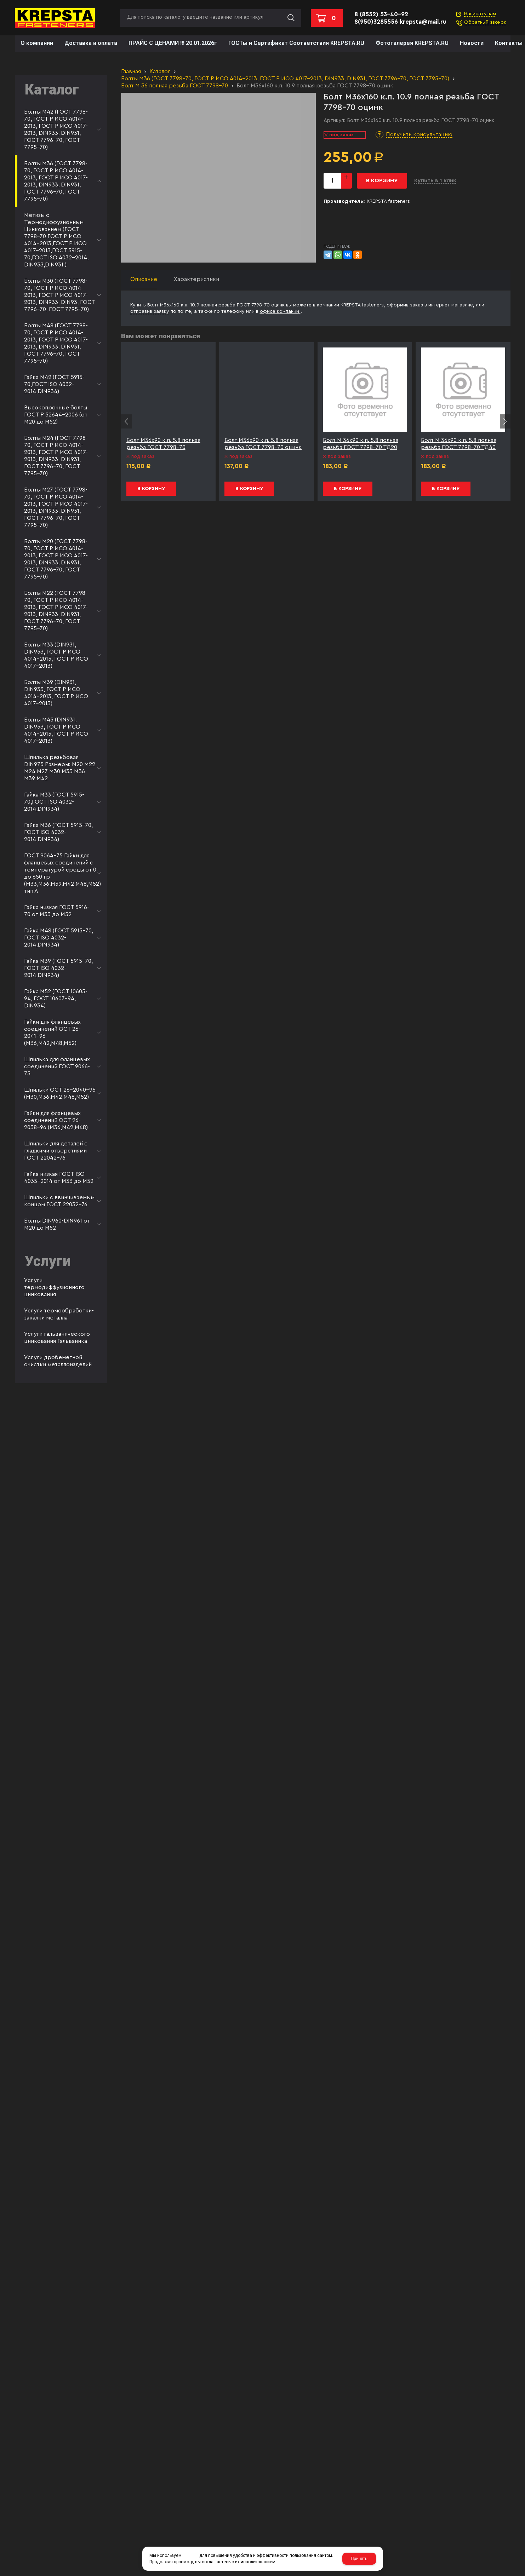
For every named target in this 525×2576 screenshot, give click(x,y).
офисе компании (280, 311)
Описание (143, 279)
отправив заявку (149, 311)
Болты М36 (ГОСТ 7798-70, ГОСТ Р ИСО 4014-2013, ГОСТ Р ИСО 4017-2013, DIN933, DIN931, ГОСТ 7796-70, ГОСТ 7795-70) (285, 78)
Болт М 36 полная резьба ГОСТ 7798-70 (174, 85)
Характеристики (196, 279)
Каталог (159, 71)
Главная (131, 71)
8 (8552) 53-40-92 (381, 14)
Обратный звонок (485, 22)
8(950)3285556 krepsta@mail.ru (400, 22)
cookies (190, 2555)
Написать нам (480, 13)
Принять (359, 2558)
